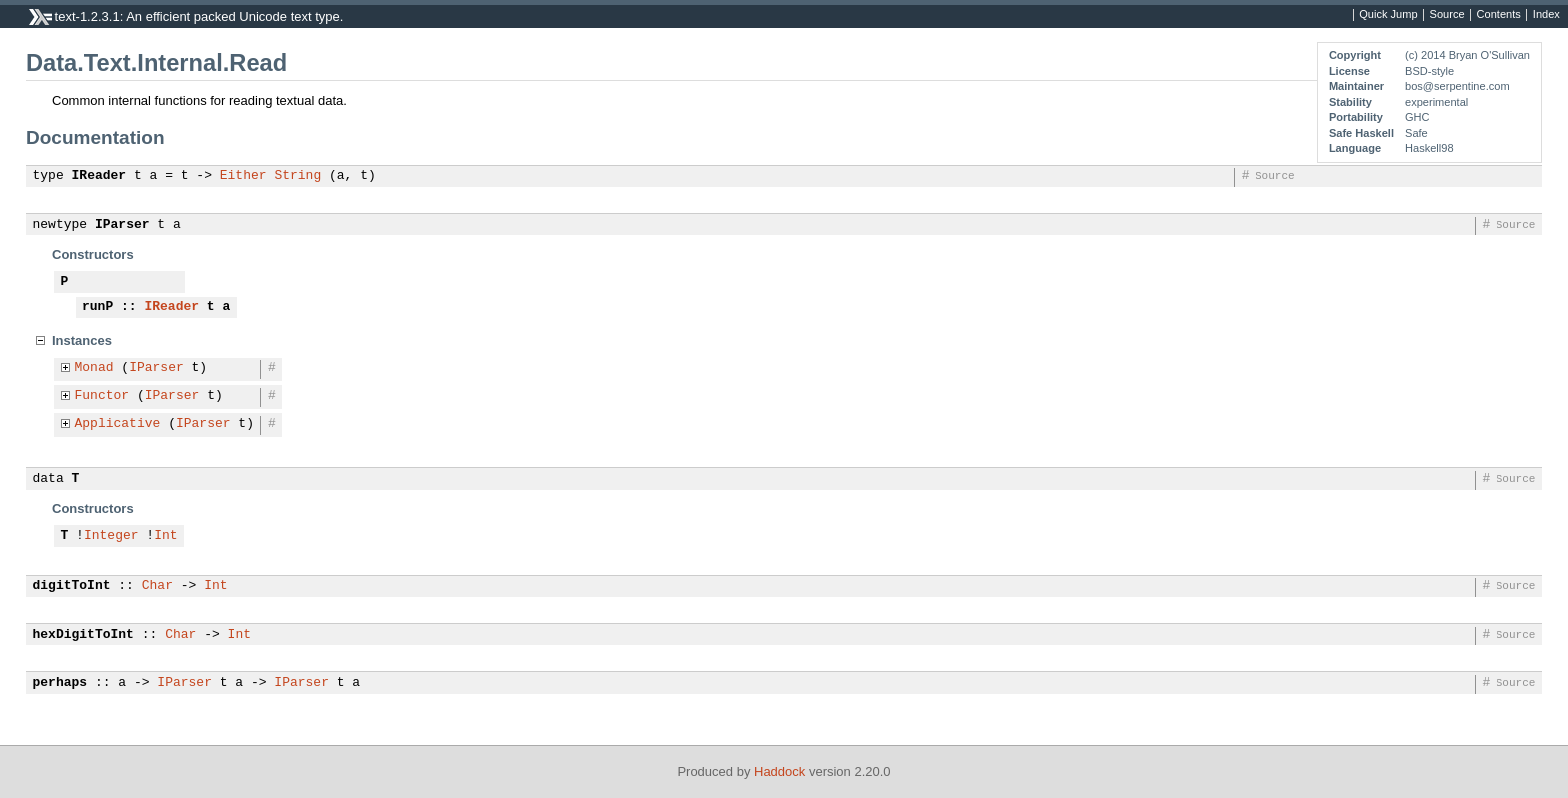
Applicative (118, 424)
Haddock (779, 771)
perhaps (60, 683)
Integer (111, 536)
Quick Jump (1388, 15)
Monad (94, 368)
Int (165, 536)
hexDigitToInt (83, 635)
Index (1546, 15)
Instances (82, 340)
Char (157, 586)
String (297, 176)
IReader (99, 176)
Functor (102, 396)
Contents (1499, 15)
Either (243, 176)
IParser (122, 225)
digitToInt (72, 586)
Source (1447, 15)
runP (97, 307)
